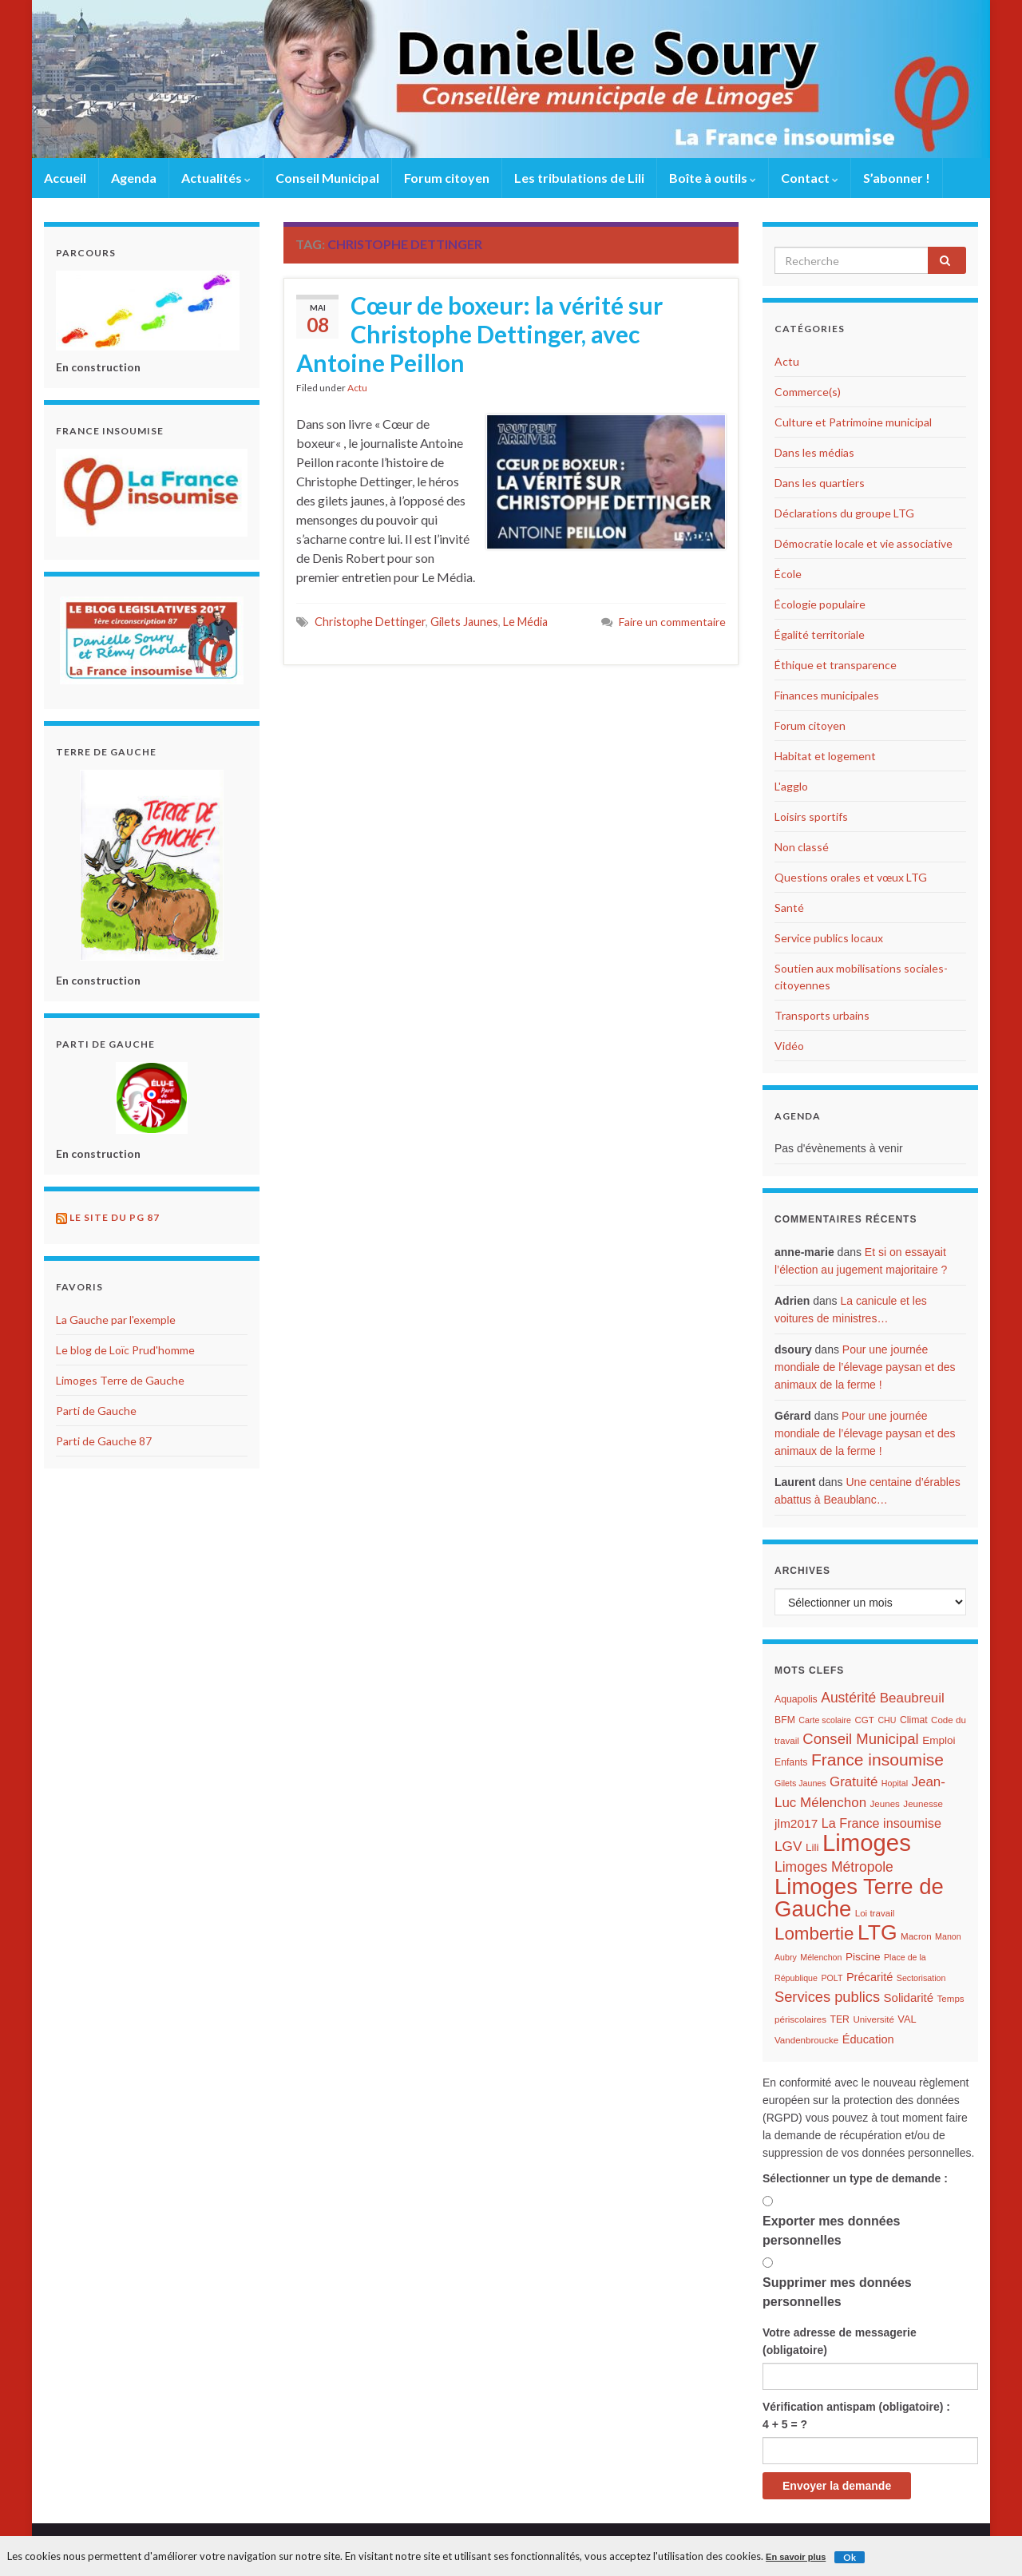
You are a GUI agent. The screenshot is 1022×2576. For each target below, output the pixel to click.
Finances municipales (826, 695)
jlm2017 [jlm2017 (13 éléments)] (796, 1823)
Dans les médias (814, 452)
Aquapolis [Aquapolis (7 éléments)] (796, 1699)
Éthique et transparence (835, 665)
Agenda (133, 177)
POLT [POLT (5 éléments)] (831, 1978)
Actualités (216, 177)
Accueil (65, 177)
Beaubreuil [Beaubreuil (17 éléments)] (912, 1698)
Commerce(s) (807, 391)
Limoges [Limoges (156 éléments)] (866, 1842)
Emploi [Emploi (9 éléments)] (938, 1740)
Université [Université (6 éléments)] (873, 2019)
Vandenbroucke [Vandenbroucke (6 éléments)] (806, 2040)
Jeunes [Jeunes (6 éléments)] (885, 1804)
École (788, 574)
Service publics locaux (828, 938)
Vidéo (789, 1045)
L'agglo (791, 786)
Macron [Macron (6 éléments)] (916, 1936)
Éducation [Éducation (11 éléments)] (868, 2039)
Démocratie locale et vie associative (863, 543)
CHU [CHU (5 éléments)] (886, 1720)
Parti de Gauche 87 (104, 1441)
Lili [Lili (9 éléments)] (812, 1847)
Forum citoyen (446, 177)
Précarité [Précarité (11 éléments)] (869, 1977)
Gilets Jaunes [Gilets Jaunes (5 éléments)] (800, 1783)
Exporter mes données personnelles (832, 2230)
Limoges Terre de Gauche (120, 1380)
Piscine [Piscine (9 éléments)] (863, 1957)
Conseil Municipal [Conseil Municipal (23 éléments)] (860, 1738)
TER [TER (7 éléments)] (839, 2019)
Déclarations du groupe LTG (844, 513)
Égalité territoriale (819, 634)
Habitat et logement (825, 756)
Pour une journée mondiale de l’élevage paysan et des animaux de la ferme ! (865, 1367)
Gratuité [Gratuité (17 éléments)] (853, 1781)
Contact (809, 177)
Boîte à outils (712, 177)
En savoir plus (796, 2557)
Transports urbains (821, 1015)
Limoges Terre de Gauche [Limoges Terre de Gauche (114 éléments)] (859, 1897)
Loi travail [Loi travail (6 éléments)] (875, 1913)
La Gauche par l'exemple (116, 1319)
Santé (789, 907)
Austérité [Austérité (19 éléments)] (848, 1698)
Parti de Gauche (96, 1410)
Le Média (525, 621)
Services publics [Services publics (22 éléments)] (827, 1996)
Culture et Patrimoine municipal (853, 422)
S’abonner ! (896, 177)
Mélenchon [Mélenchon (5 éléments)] (821, 1957)
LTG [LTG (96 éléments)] (877, 1932)
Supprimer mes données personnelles (837, 2292)
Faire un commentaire (672, 621)
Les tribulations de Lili (579, 177)
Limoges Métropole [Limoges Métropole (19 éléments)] (833, 1867)
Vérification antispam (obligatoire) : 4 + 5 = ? (856, 2415)
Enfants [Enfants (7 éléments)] (791, 1762)
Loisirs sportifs (811, 816)
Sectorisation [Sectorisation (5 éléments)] (921, 1978)
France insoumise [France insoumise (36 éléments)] (877, 1759)
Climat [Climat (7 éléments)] (914, 1720)
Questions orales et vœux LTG (850, 877)
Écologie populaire (820, 604)
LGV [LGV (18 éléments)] (788, 1846)
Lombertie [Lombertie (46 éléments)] (814, 1934)
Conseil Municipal (327, 177)
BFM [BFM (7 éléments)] (784, 1720)
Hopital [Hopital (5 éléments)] (894, 1783)
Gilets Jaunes (464, 621)
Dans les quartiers (819, 482)
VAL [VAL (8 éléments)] (906, 2019)
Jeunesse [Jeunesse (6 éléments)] (923, 1804)
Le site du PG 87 (114, 1217)
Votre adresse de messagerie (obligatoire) (840, 2341)
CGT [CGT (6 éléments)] (863, 1720)
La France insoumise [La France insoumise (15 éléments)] (881, 1823)
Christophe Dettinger (370, 621)
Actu (357, 388)
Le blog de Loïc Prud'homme (125, 1350)
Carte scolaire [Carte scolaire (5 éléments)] (824, 1720)
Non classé (801, 847)
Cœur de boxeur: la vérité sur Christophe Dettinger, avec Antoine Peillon (479, 334)
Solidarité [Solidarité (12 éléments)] (909, 1997)
